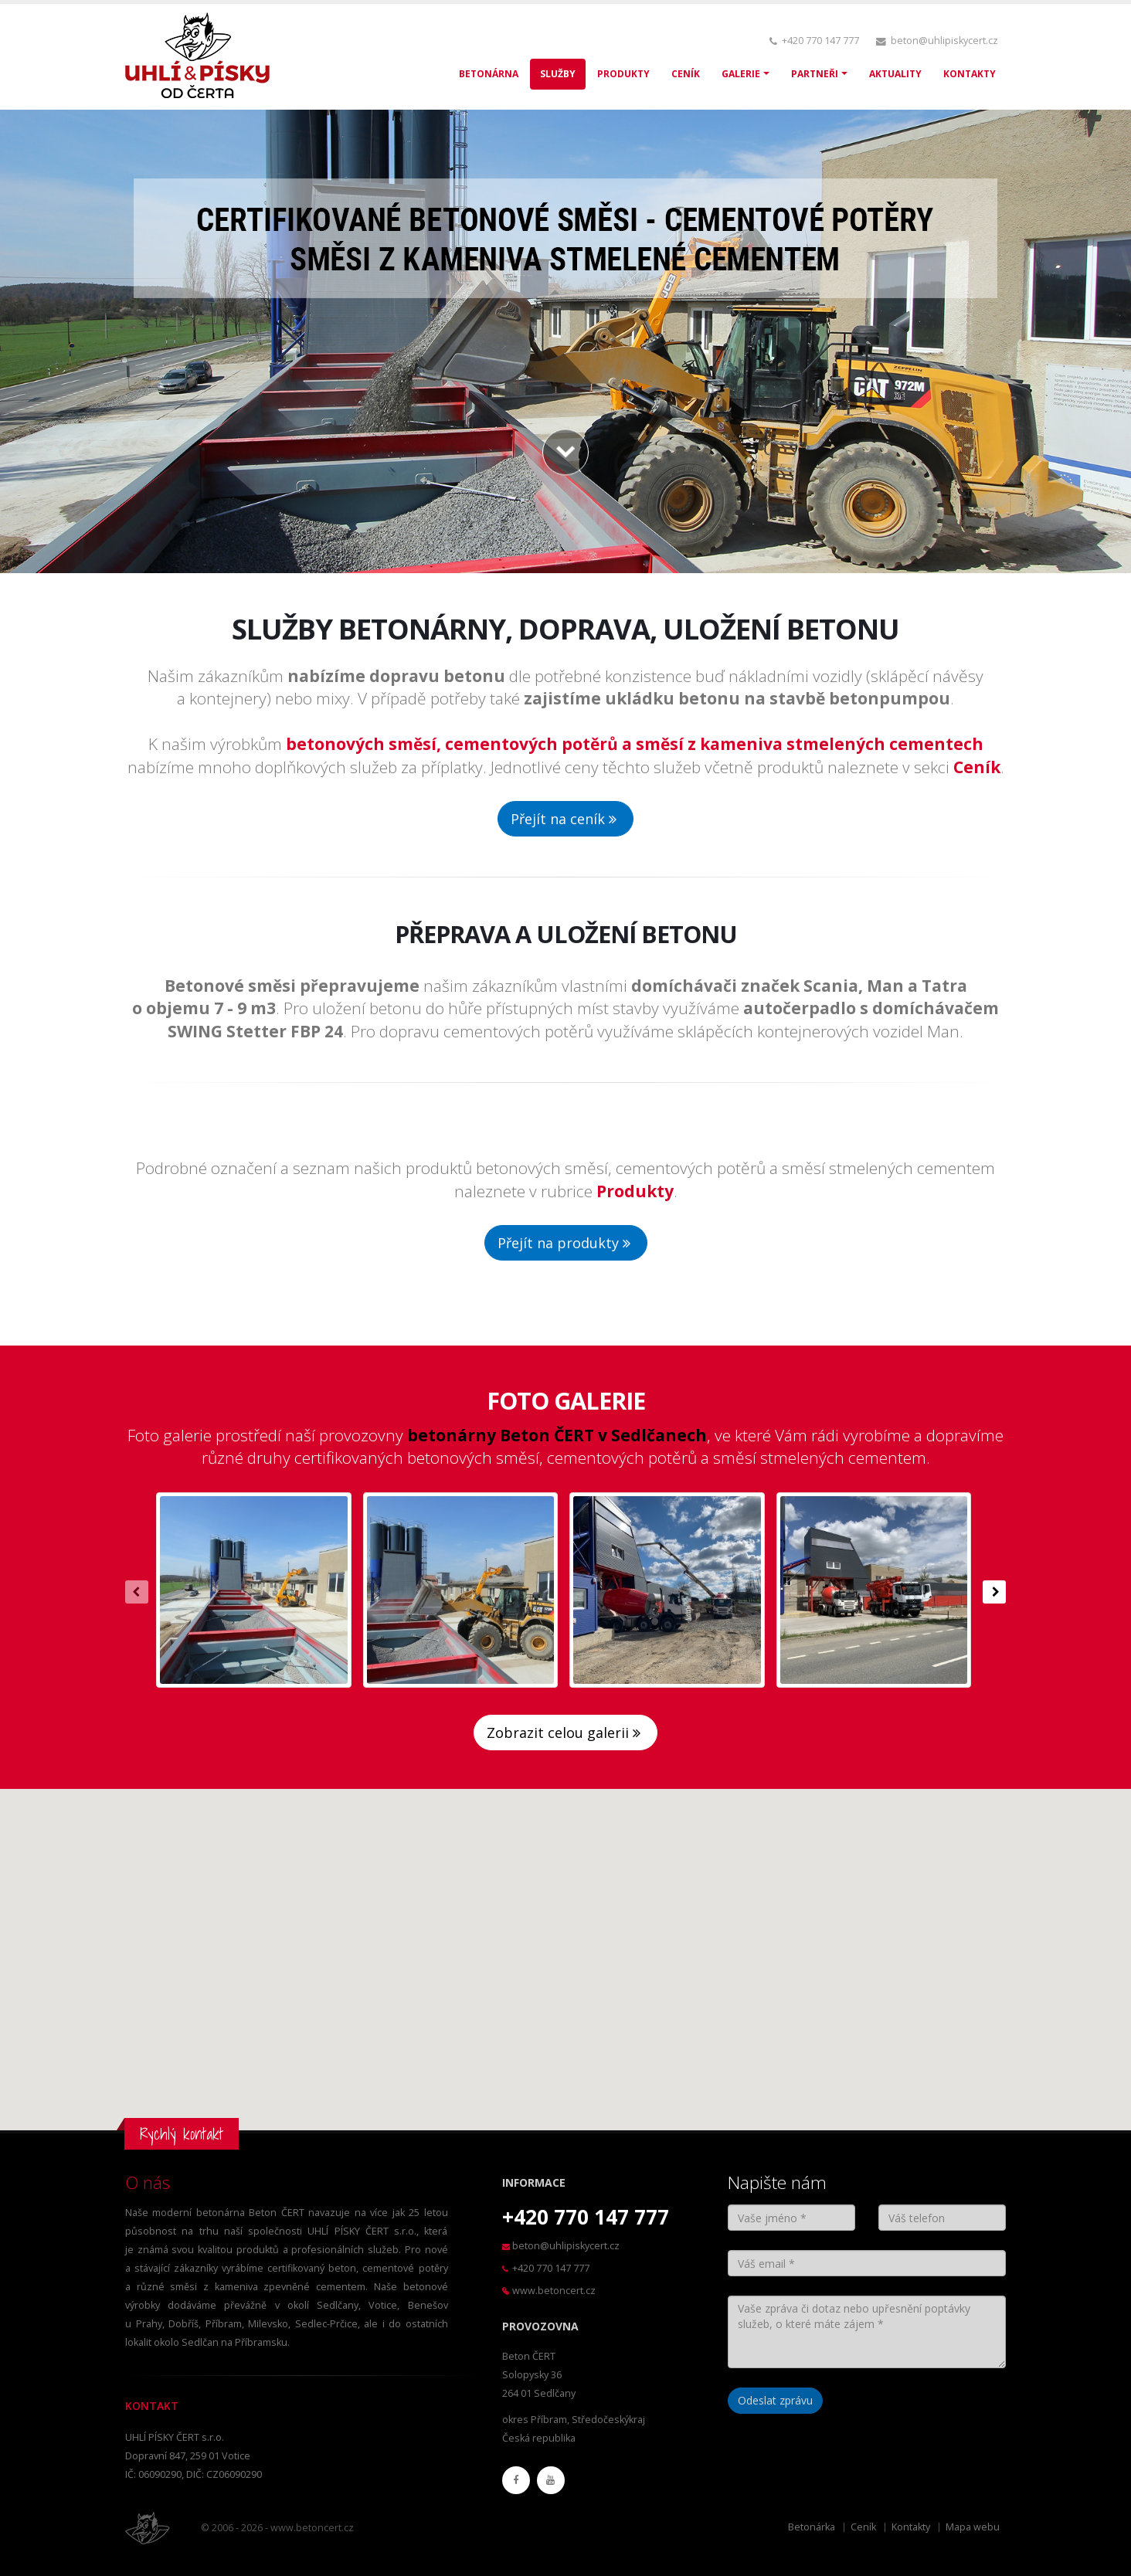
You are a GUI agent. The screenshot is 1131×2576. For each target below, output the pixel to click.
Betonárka (811, 2527)
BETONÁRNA (488, 73)
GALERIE (741, 73)
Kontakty (911, 2527)
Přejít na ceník (565, 818)
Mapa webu (973, 2527)
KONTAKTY (969, 73)
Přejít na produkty (566, 1243)
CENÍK (685, 73)
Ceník (863, 2527)
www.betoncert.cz (554, 2290)
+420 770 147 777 (820, 40)
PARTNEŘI (814, 73)
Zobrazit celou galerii (565, 1732)
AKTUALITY (895, 73)
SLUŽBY (558, 73)
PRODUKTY (623, 73)
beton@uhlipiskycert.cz (944, 40)
